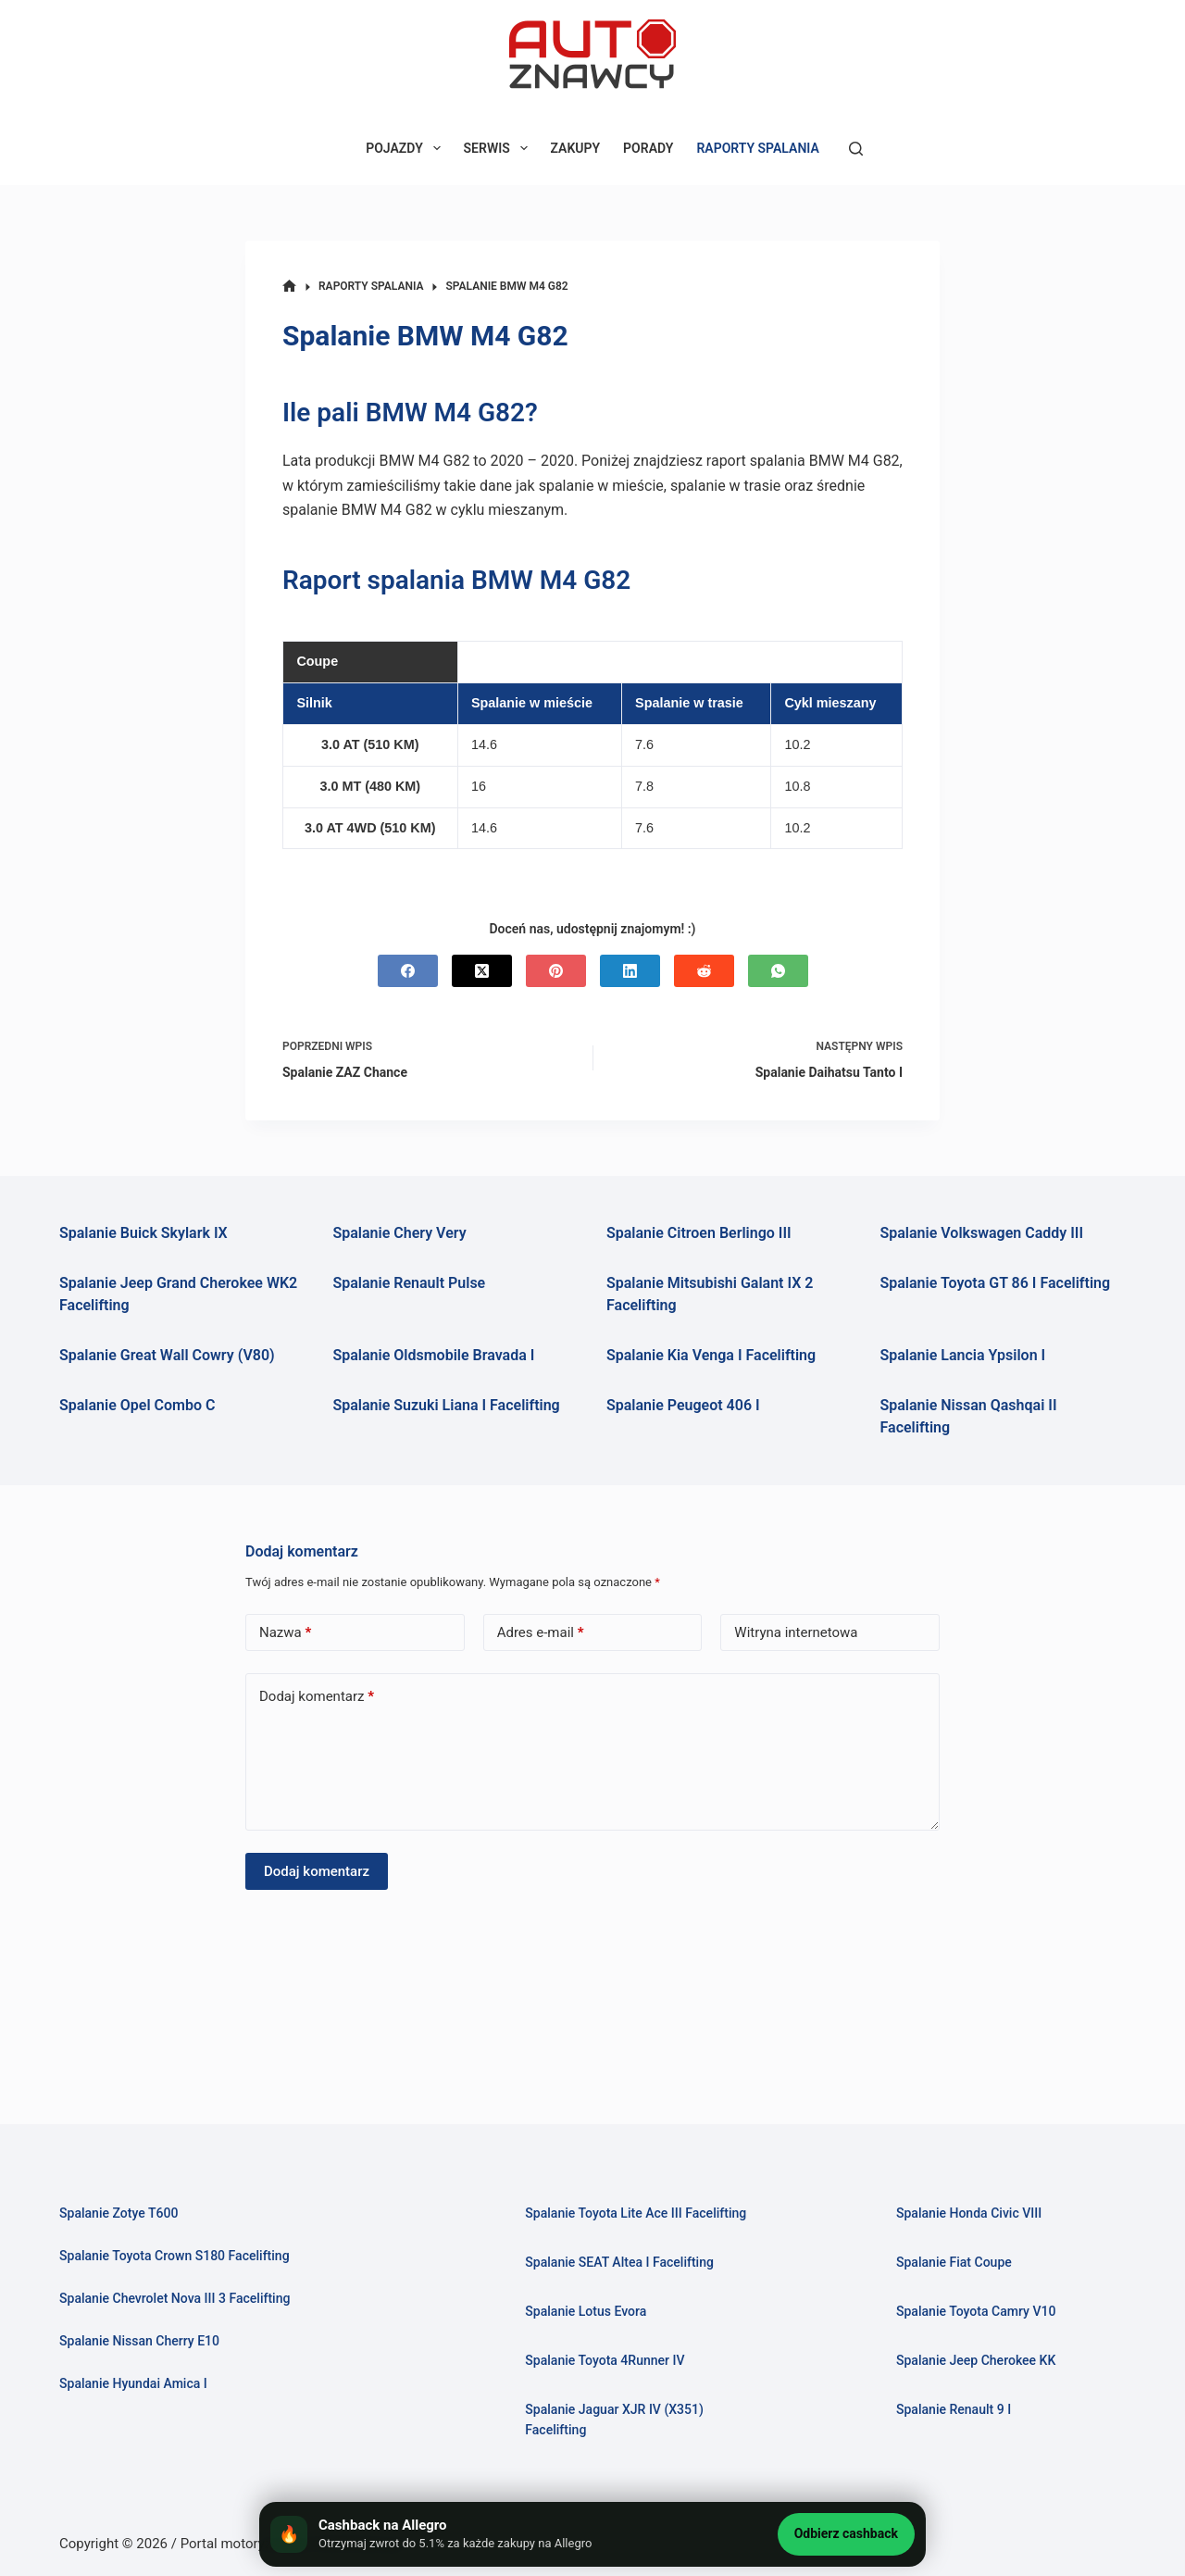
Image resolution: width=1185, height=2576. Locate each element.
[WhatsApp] (778, 971)
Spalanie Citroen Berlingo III (699, 1233)
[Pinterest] (556, 971)
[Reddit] (704, 971)
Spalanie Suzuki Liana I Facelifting (446, 1405)
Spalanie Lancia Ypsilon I (963, 1355)
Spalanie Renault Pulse (409, 1283)
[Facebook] (408, 971)
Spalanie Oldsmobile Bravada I (434, 1355)
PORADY (648, 148)
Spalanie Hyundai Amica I (137, 2363)
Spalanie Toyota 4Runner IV (608, 2360)
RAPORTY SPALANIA (757, 148)
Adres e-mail (540, 1632)
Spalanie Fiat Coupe (956, 2241)
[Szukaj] (856, 149)
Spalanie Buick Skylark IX (143, 1233)
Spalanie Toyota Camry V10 (980, 2290)
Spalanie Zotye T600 (121, 2191)
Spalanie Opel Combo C (137, 1405)
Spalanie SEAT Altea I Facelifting (624, 2262)
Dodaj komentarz (316, 1696)
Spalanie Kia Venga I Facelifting (711, 1355)
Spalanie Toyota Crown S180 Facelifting (180, 2235)
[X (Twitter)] (482, 971)
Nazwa (285, 1632)
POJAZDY (406, 148)
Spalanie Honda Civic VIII (972, 2191)
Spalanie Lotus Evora (589, 2311)
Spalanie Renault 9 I (956, 2389)
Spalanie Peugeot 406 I (683, 1405)
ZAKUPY (576, 148)
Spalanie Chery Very (400, 1233)
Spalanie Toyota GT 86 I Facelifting (995, 1283)
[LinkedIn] (630, 971)
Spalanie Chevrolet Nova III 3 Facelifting (180, 2278)
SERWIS (499, 148)
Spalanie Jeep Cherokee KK (980, 2340)
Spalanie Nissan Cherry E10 (143, 2320)
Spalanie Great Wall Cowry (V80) (167, 1355)
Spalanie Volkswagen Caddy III (982, 1233)
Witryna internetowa (795, 1632)
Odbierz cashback (846, 2533)
